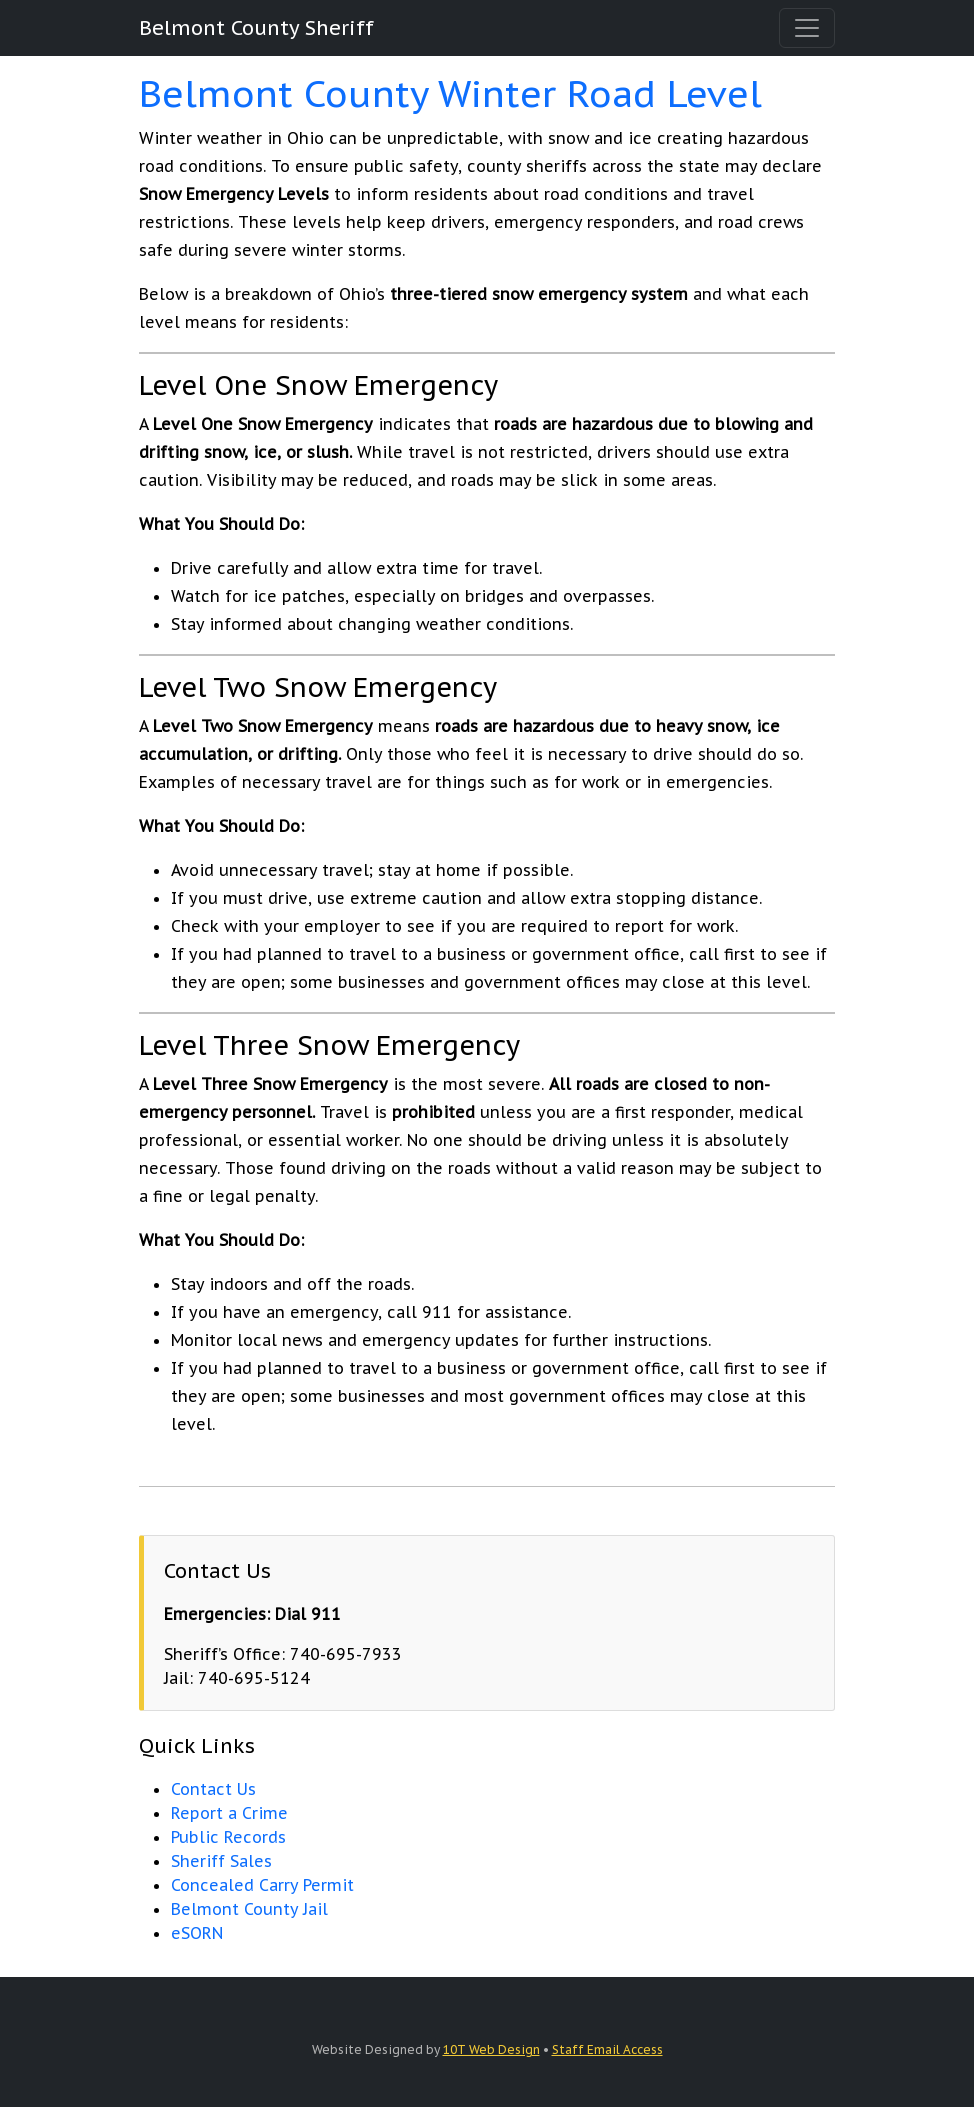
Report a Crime (229, 1813)
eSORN (197, 1933)
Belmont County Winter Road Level (450, 93)
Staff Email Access (607, 2049)
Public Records (228, 1837)
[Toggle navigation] (807, 28)
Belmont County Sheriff (256, 28)
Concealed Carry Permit (262, 1885)
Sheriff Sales (221, 1861)
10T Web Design (491, 2049)
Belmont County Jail (249, 1909)
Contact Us (213, 1789)
